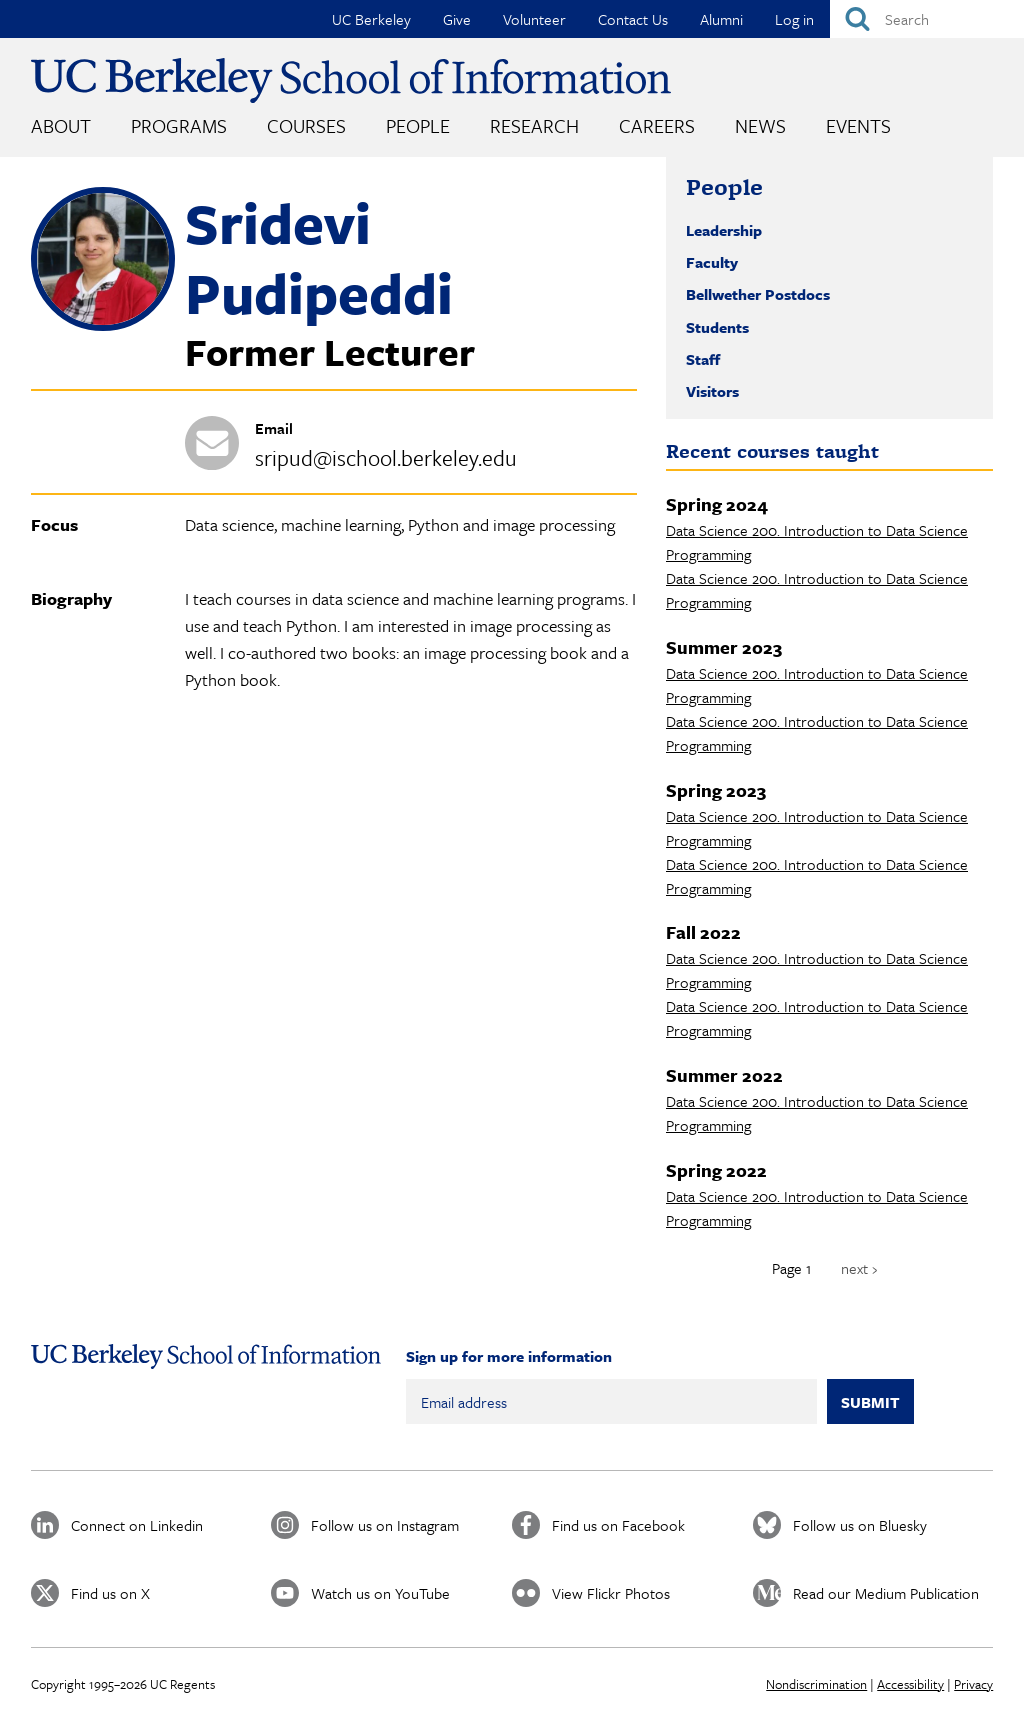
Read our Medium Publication (886, 1593)
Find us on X (110, 1593)
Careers (657, 125)
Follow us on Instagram (385, 1525)
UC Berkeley (371, 19)
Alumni (721, 19)
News (760, 125)
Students (717, 327)
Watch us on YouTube (380, 1593)
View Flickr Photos (611, 1593)
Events (858, 125)
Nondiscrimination (816, 1684)
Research (534, 125)
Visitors (712, 391)
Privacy (973, 1684)
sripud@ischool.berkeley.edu (386, 457)
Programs (179, 125)
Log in (794, 19)
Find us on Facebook (618, 1525)
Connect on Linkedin (137, 1525)
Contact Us (633, 19)
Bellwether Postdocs (758, 294)
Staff (703, 359)
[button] (103, 325)
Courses (306, 125)
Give (457, 19)
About (61, 125)
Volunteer (534, 19)
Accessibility (910, 1684)
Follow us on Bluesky (860, 1525)
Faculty (712, 262)
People (418, 125)
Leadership (724, 230)
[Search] (927, 19)
